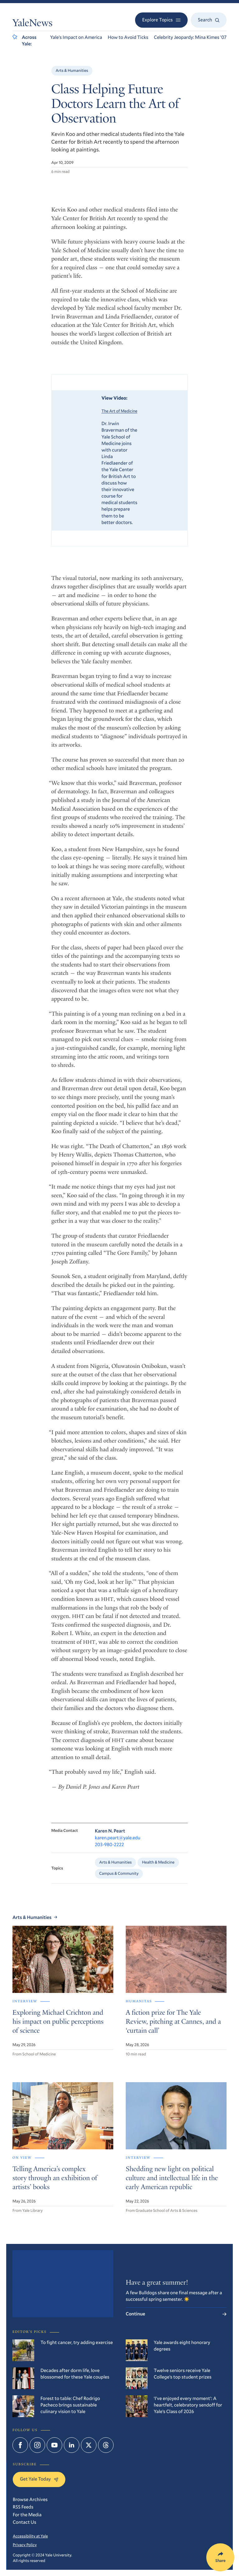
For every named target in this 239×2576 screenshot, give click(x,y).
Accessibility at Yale (30, 2536)
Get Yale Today (39, 2479)
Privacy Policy (25, 2544)
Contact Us (24, 2522)
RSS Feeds (23, 2507)
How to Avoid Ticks (128, 37)
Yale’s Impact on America (76, 37)
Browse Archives (30, 2499)
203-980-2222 (109, 1859)
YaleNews (32, 24)
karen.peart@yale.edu (117, 1852)
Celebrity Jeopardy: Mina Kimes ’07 (190, 37)
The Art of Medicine (119, 419)
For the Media (27, 2515)
